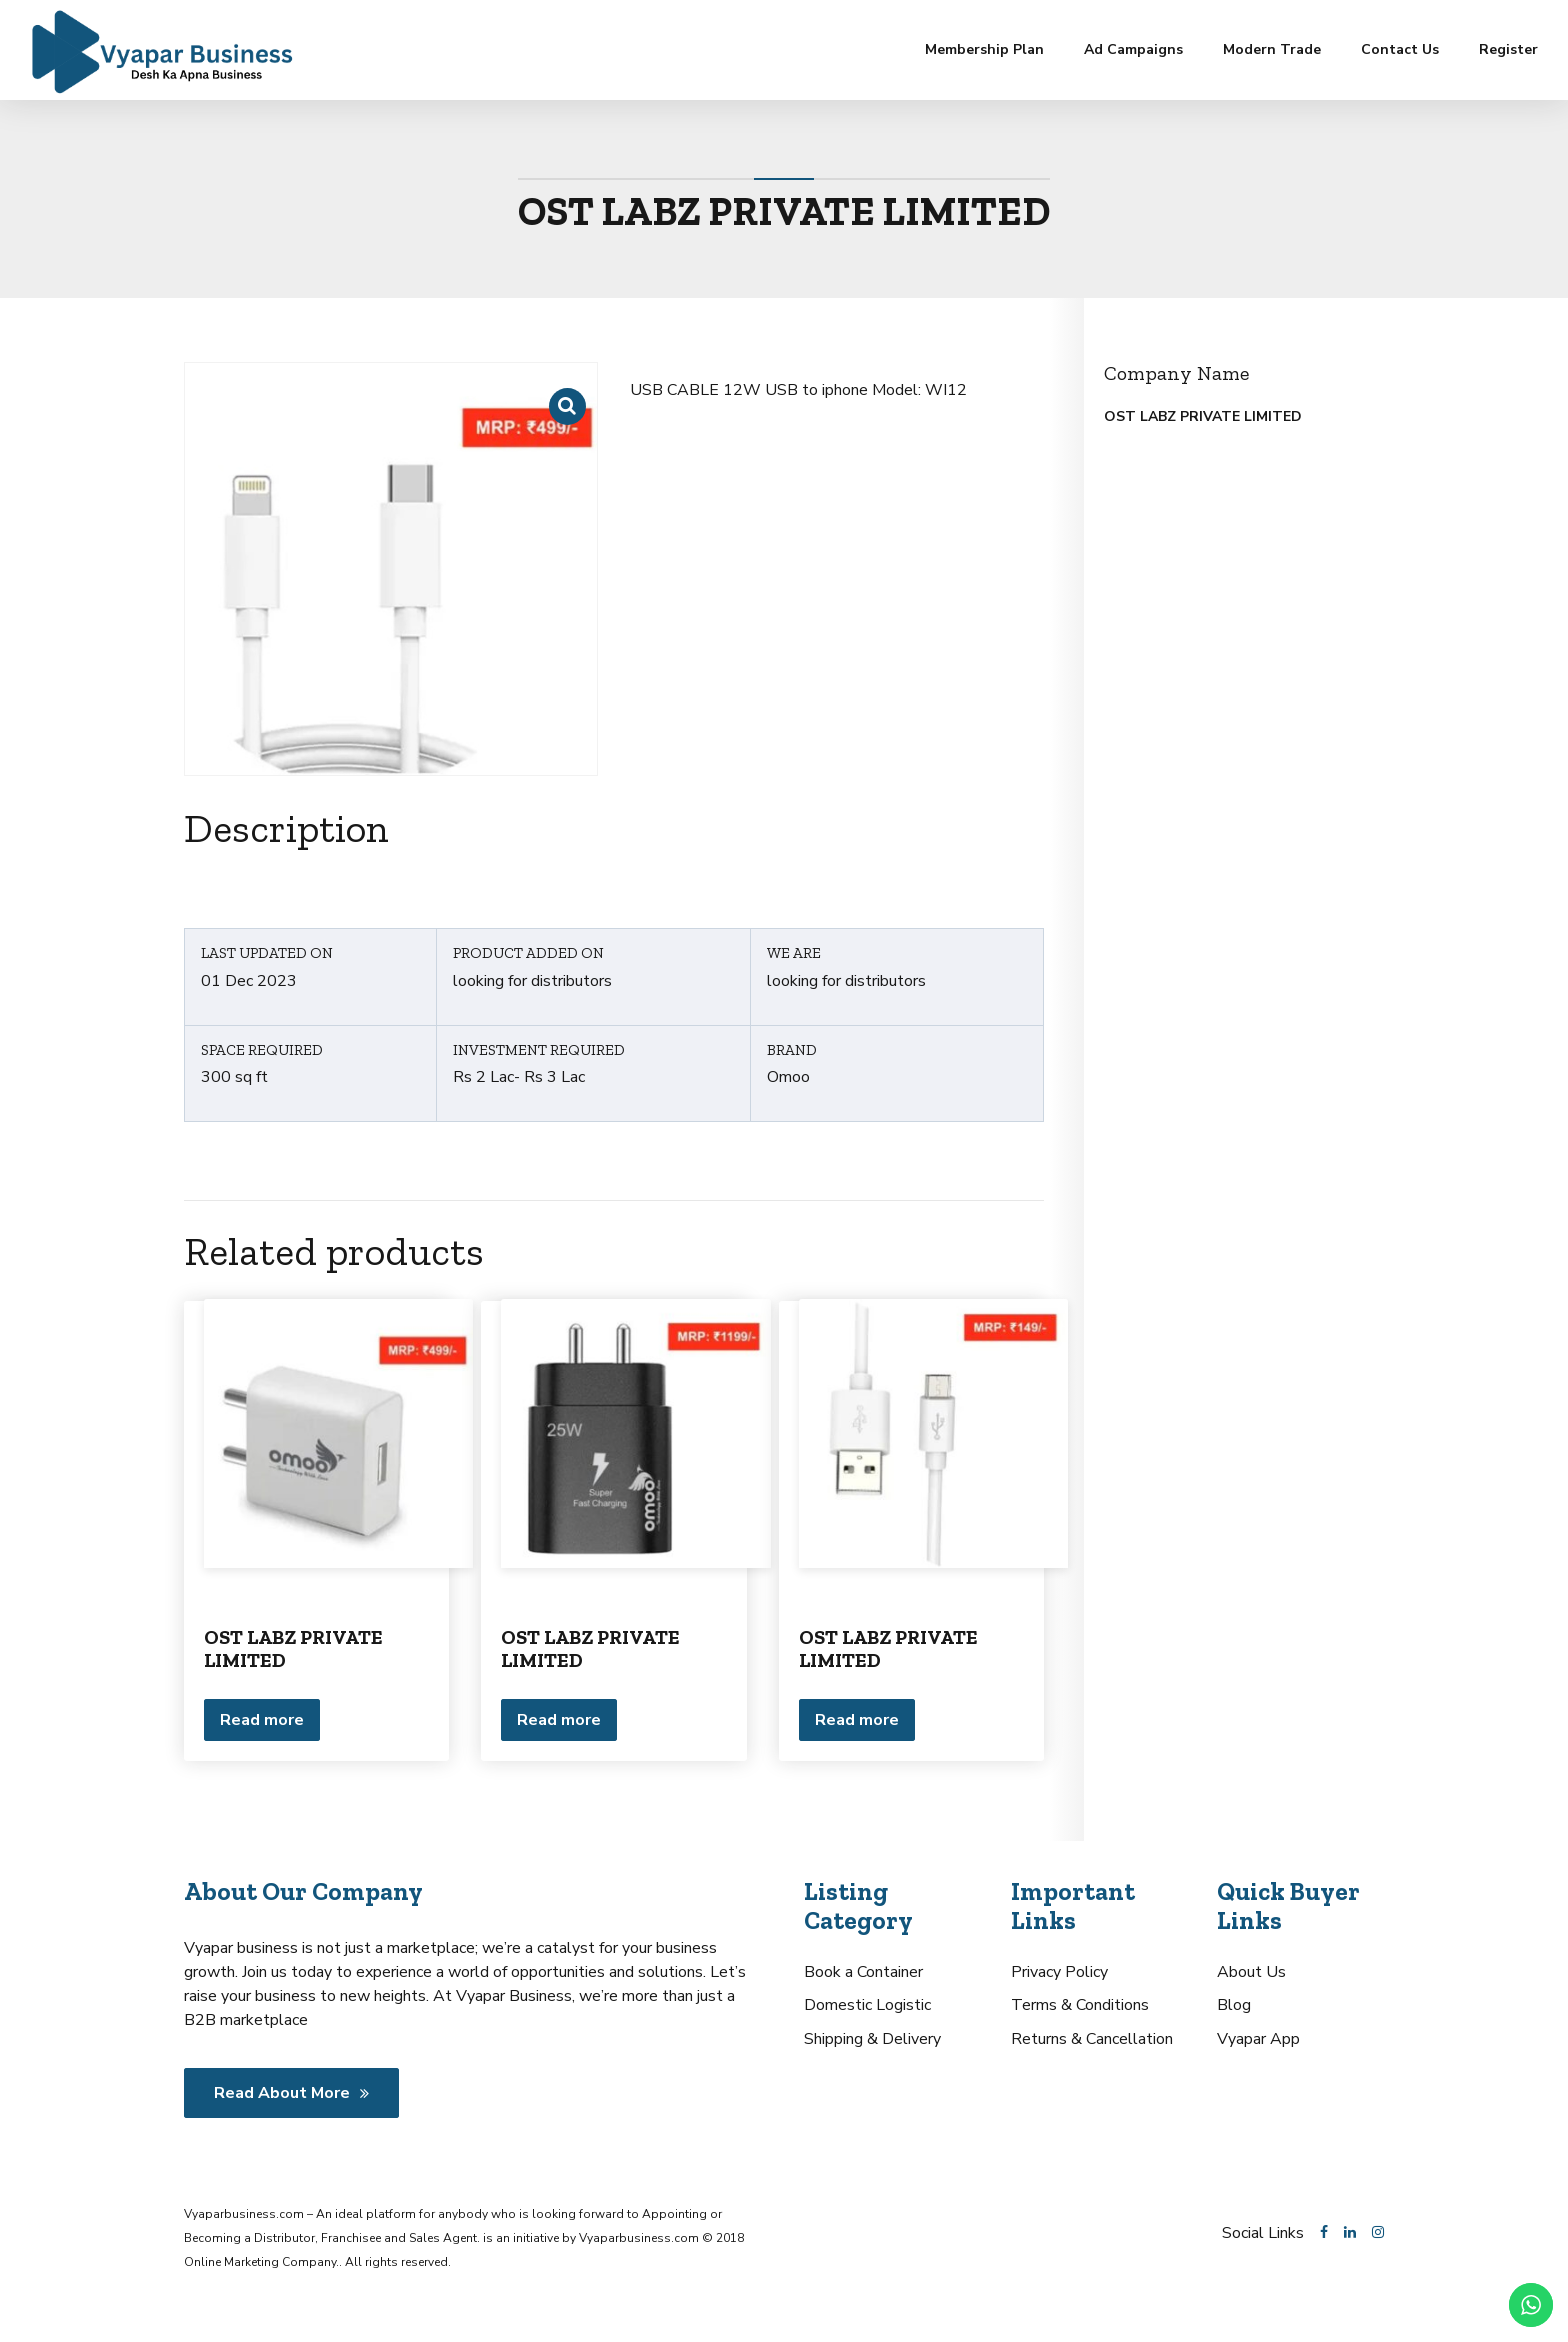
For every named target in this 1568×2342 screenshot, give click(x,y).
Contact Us (1400, 49)
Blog (1234, 2005)
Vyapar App (1258, 2039)
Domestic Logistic (867, 2005)
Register (1508, 49)
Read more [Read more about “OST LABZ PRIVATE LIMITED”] (262, 1720)
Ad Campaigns (1133, 49)
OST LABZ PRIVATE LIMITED (293, 1648)
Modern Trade (1272, 49)
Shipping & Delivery (872, 2039)
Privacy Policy (1059, 1972)
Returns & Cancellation (1092, 2039)
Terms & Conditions (1080, 2005)
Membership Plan (984, 49)
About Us (1251, 1972)
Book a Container (863, 1972)
